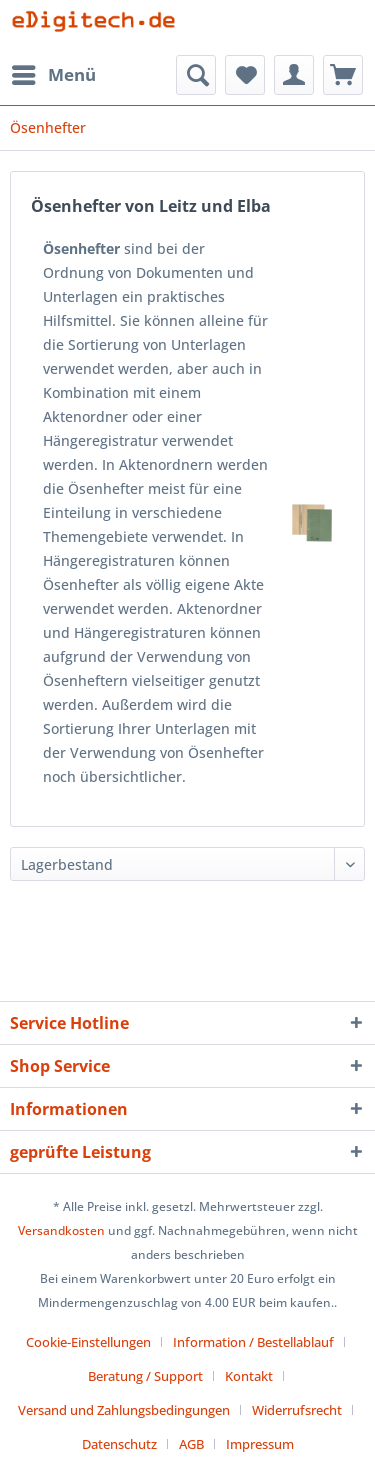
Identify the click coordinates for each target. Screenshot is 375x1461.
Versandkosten (61, 1230)
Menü (54, 72)
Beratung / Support (145, 1376)
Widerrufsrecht (297, 1410)
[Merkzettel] (245, 75)
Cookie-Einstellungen (88, 1342)
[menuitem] (53, 75)
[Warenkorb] (343, 75)
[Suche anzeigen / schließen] (196, 75)
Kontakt (249, 1376)
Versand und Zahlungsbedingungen (124, 1410)
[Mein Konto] (294, 75)
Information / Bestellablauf (253, 1342)
